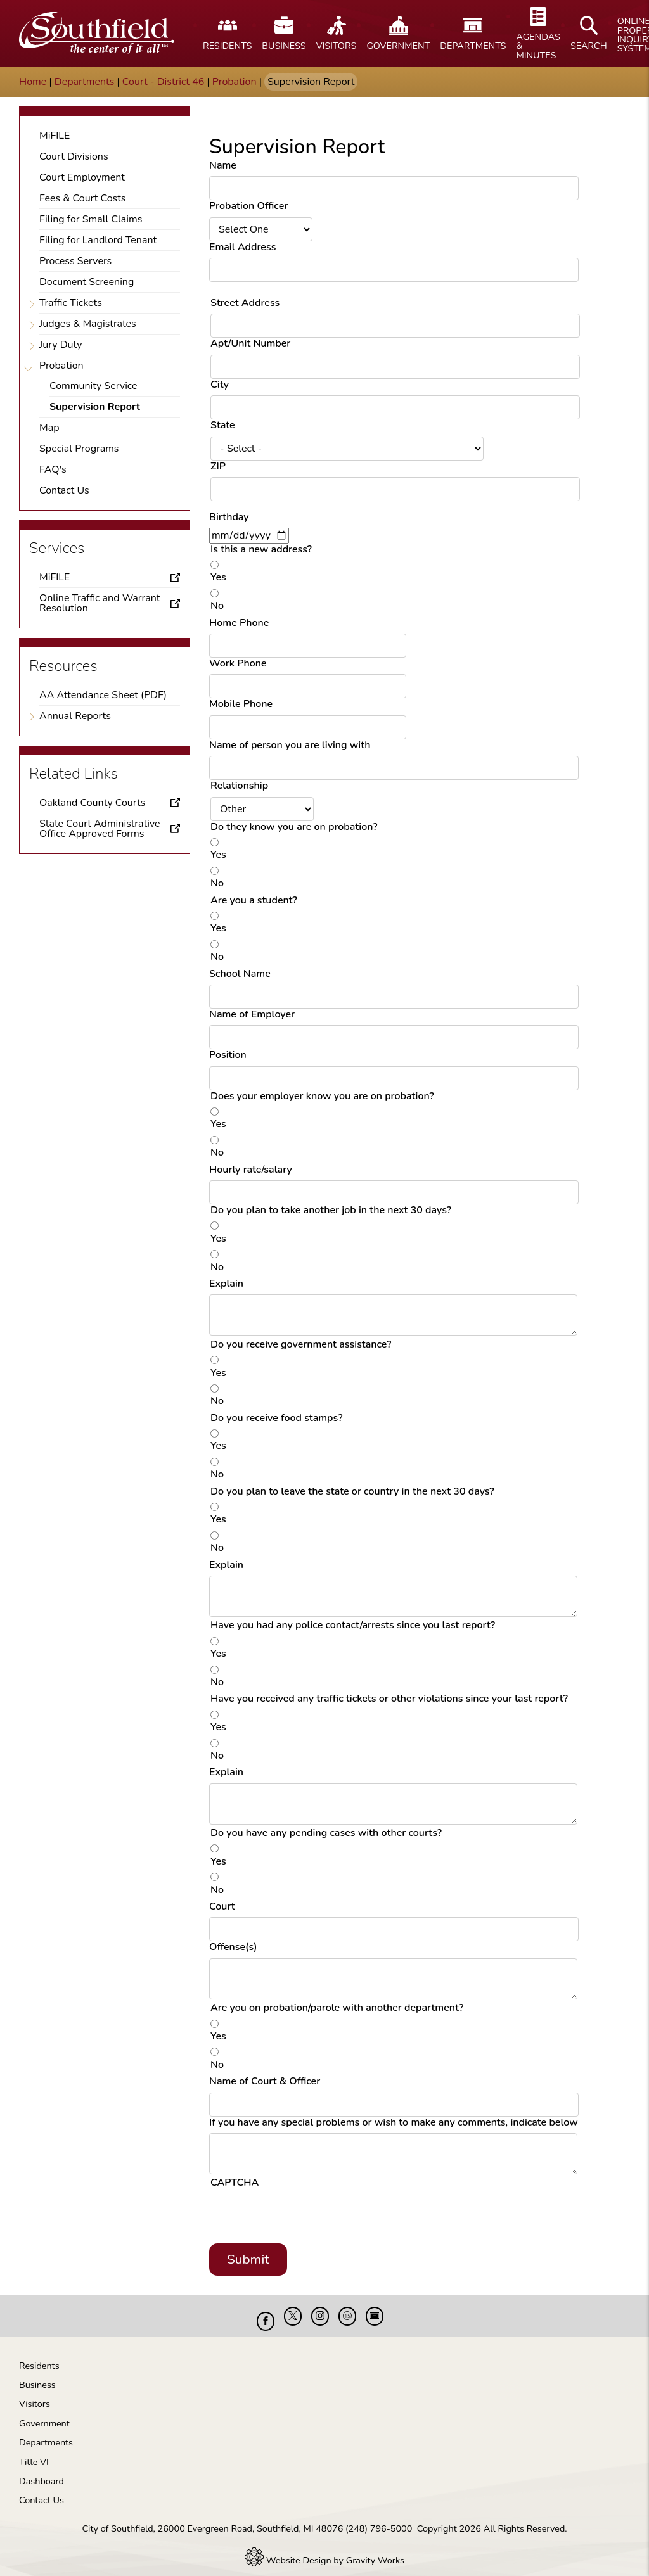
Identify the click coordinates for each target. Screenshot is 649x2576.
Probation (234, 82)
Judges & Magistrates (87, 324)
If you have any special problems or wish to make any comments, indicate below (393, 2122)
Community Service (93, 386)
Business (37, 2375)
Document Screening (86, 282)
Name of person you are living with (289, 745)
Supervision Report (94, 407)
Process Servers (75, 261)
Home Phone (239, 622)
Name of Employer (252, 1014)
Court (222, 1906)
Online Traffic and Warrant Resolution (99, 603)
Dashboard (41, 2471)
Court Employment (82, 177)
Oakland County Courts (92, 803)
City (219, 384)
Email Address (242, 247)
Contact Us (64, 490)
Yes (218, 577)
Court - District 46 (163, 82)
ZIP (218, 466)
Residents (39, 2356)
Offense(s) (233, 1947)
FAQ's (53, 469)
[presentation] (306, 2218)
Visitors (34, 2394)
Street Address (245, 303)
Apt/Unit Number (250, 343)
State (222, 425)
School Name (240, 973)
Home (32, 82)
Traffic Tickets (70, 303)
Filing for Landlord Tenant (98, 240)
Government (44, 2413)
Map (49, 428)
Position (228, 1055)
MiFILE (54, 136)
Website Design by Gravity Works (324, 2550)
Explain (226, 1283)
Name (222, 165)
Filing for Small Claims (90, 219)
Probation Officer (248, 206)
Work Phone (238, 663)
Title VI (34, 2452)
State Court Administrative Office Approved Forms (99, 829)
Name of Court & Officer (264, 2081)
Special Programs (79, 449)
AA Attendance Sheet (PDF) (103, 695)
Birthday (229, 517)
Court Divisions (73, 156)
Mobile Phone (241, 704)
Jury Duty (60, 345)
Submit (248, 2259)
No (217, 605)
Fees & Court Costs (82, 198)
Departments (85, 82)
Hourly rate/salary (250, 1169)
